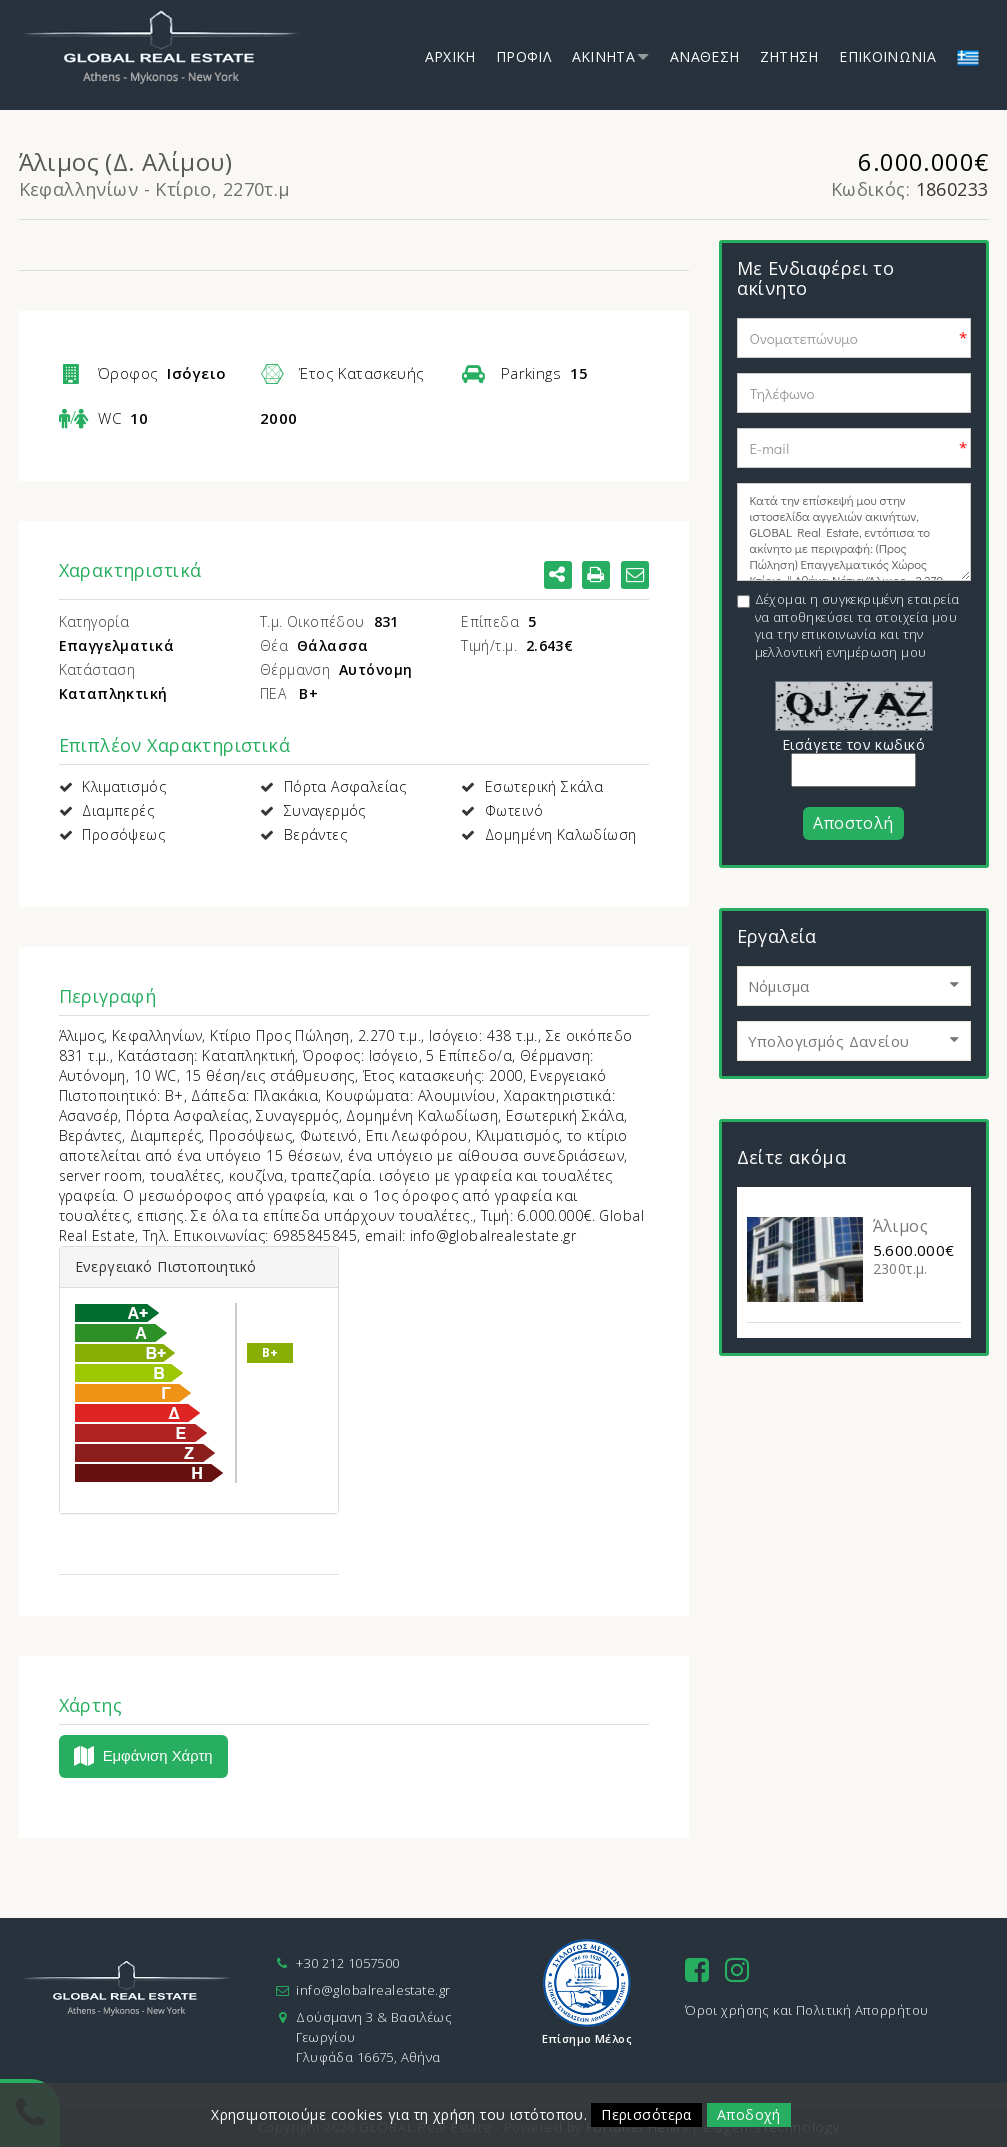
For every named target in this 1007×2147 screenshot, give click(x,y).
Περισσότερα (647, 2114)
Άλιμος (901, 1226)
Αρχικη (450, 56)
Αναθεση (704, 56)
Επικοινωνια (887, 56)
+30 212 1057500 (347, 1963)
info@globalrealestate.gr (373, 1990)
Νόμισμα (781, 986)
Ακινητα (603, 56)
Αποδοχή (748, 2114)
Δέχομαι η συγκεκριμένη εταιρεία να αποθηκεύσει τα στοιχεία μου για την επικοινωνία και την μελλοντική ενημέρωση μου (857, 626)
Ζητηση (789, 56)
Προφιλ (523, 56)
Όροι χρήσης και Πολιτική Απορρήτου (806, 2010)
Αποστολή (853, 823)
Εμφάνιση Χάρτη (144, 1756)
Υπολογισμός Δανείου (831, 1041)
